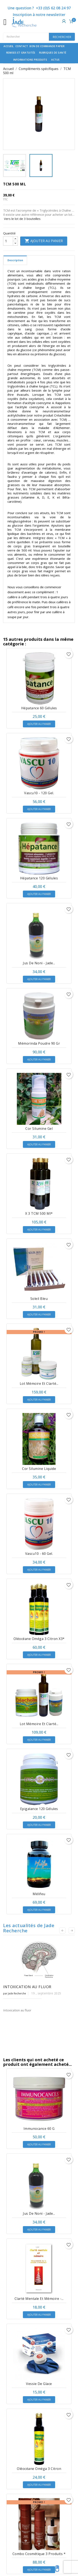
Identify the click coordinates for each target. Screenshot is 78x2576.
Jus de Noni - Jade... (39, 963)
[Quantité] (8, 241)
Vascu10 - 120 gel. (39, 793)
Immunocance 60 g (39, 2204)
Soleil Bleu (39, 1298)
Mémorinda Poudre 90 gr (39, 1043)
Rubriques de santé (53, 53)
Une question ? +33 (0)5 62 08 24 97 (39, 7)
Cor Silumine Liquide (39, 1468)
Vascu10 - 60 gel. (39, 1566)
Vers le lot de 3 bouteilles (22, 219)
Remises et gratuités (20, 52)
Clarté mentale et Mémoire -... (39, 2400)
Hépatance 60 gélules (39, 708)
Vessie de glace (39, 2497)
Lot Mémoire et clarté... (39, 1383)
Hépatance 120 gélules (39, 878)
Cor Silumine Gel (39, 1128)
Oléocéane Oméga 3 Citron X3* (39, 1664)
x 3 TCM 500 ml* (39, 1213)
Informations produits (30, 60)
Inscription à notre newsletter (39, 14)
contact (21, 46)
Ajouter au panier (44, 241)
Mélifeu (39, 1957)
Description (15, 260)
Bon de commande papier (47, 46)
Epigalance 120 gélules (39, 1859)
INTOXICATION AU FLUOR (27, 2050)
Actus (55, 59)
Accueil (9, 46)
